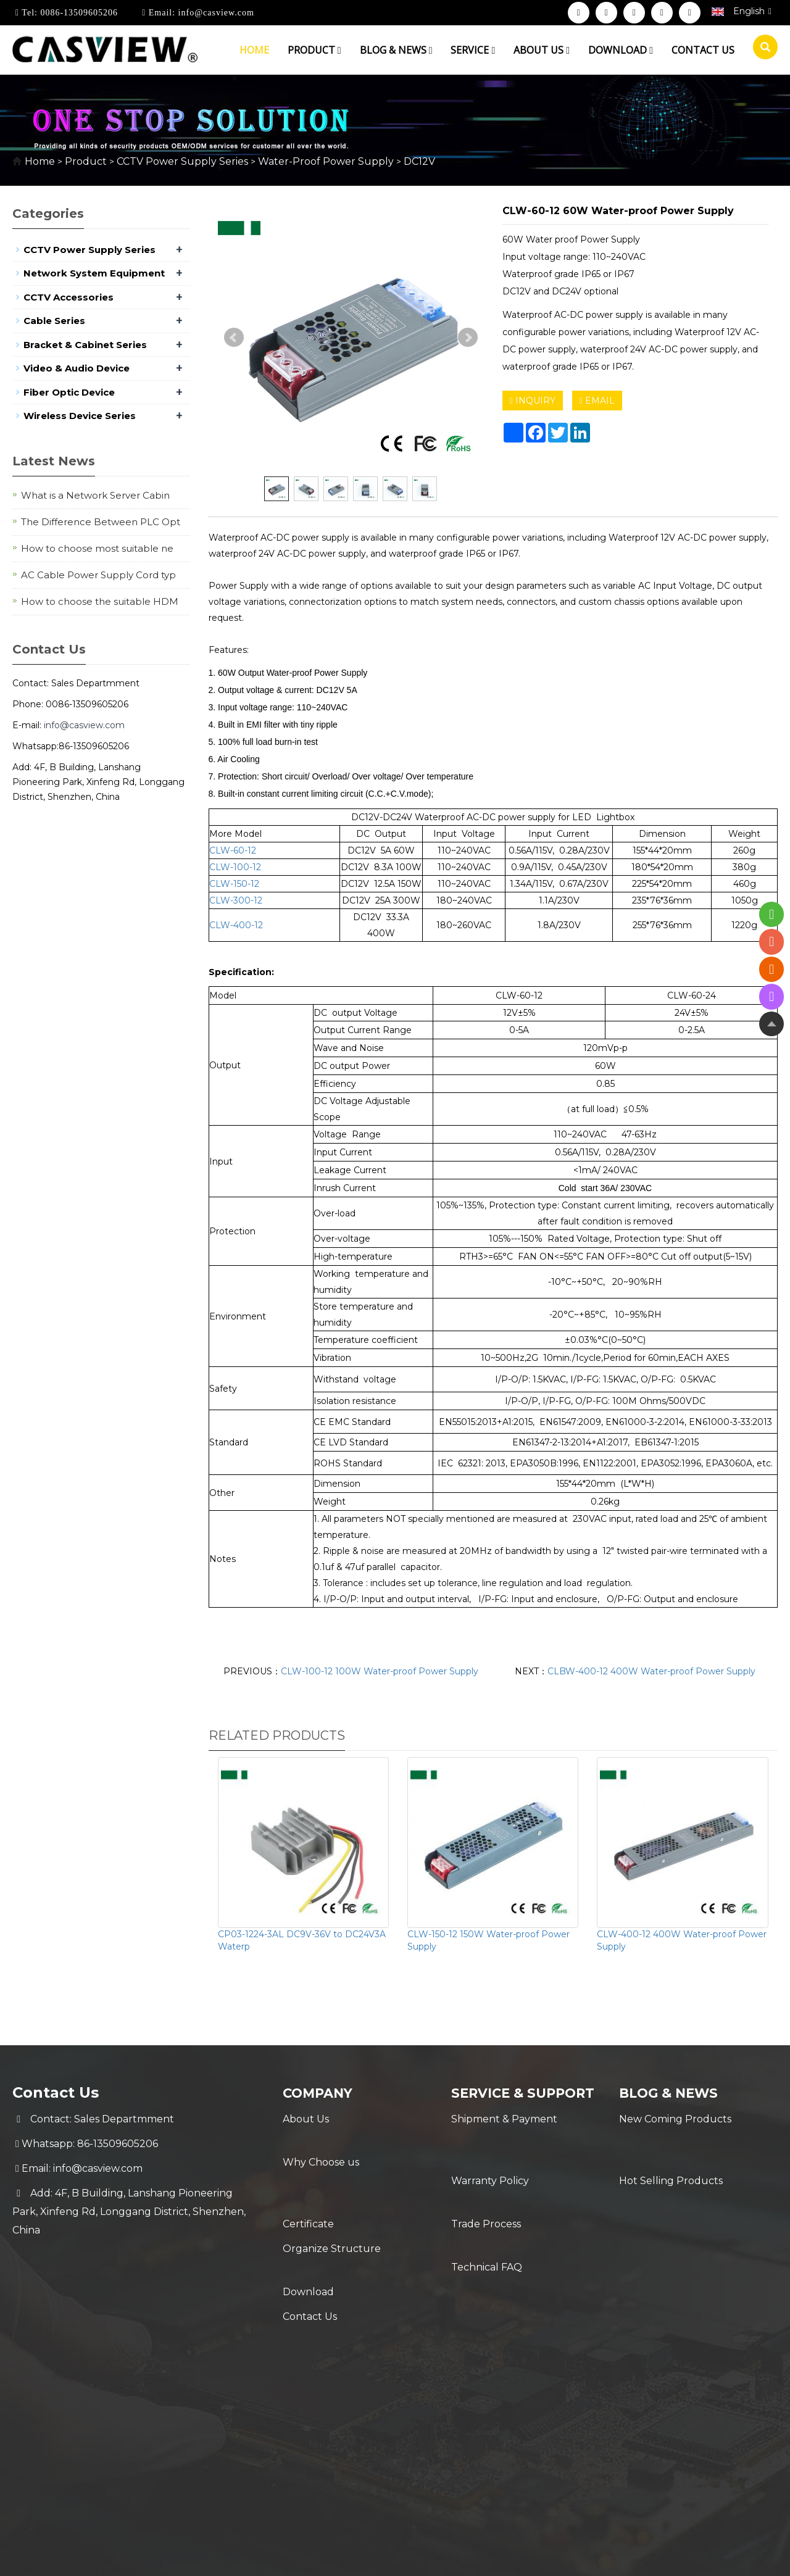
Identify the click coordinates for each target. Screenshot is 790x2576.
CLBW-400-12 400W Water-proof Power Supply (651, 1671)
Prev (234, 337)
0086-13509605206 (78, 12)
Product (314, 50)
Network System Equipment (94, 273)
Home (254, 50)
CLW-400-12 (236, 925)
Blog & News (396, 50)
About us (542, 50)
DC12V (418, 161)
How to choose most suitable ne (97, 548)
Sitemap (592, 2308)
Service (473, 50)
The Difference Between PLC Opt (100, 522)
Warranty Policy (490, 2165)
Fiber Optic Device (69, 392)
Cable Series (54, 320)
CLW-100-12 (235, 867)
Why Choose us (321, 2144)
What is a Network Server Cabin (95, 495)
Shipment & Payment (504, 2140)
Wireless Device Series (79, 416)
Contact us (703, 50)
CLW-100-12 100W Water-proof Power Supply (379, 1671)
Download (620, 50)
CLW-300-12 (235, 900)
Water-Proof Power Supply (326, 161)
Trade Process (486, 2189)
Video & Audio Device (76, 368)
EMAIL (597, 400)
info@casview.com (214, 12)
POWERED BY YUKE (517, 2308)
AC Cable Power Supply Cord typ (98, 575)
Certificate (308, 2168)
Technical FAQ (486, 2214)
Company (323, 2092)
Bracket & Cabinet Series (85, 345)
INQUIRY (532, 400)
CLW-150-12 (234, 883)
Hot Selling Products (671, 2144)
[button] (339, 50)
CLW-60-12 (232, 850)
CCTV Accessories (68, 297)
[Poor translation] (45, 2391)
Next (468, 337)
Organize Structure (332, 2193)
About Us (306, 2119)
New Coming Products (675, 2119)
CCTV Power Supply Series (182, 161)
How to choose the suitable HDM (99, 601)
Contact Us (310, 2242)
